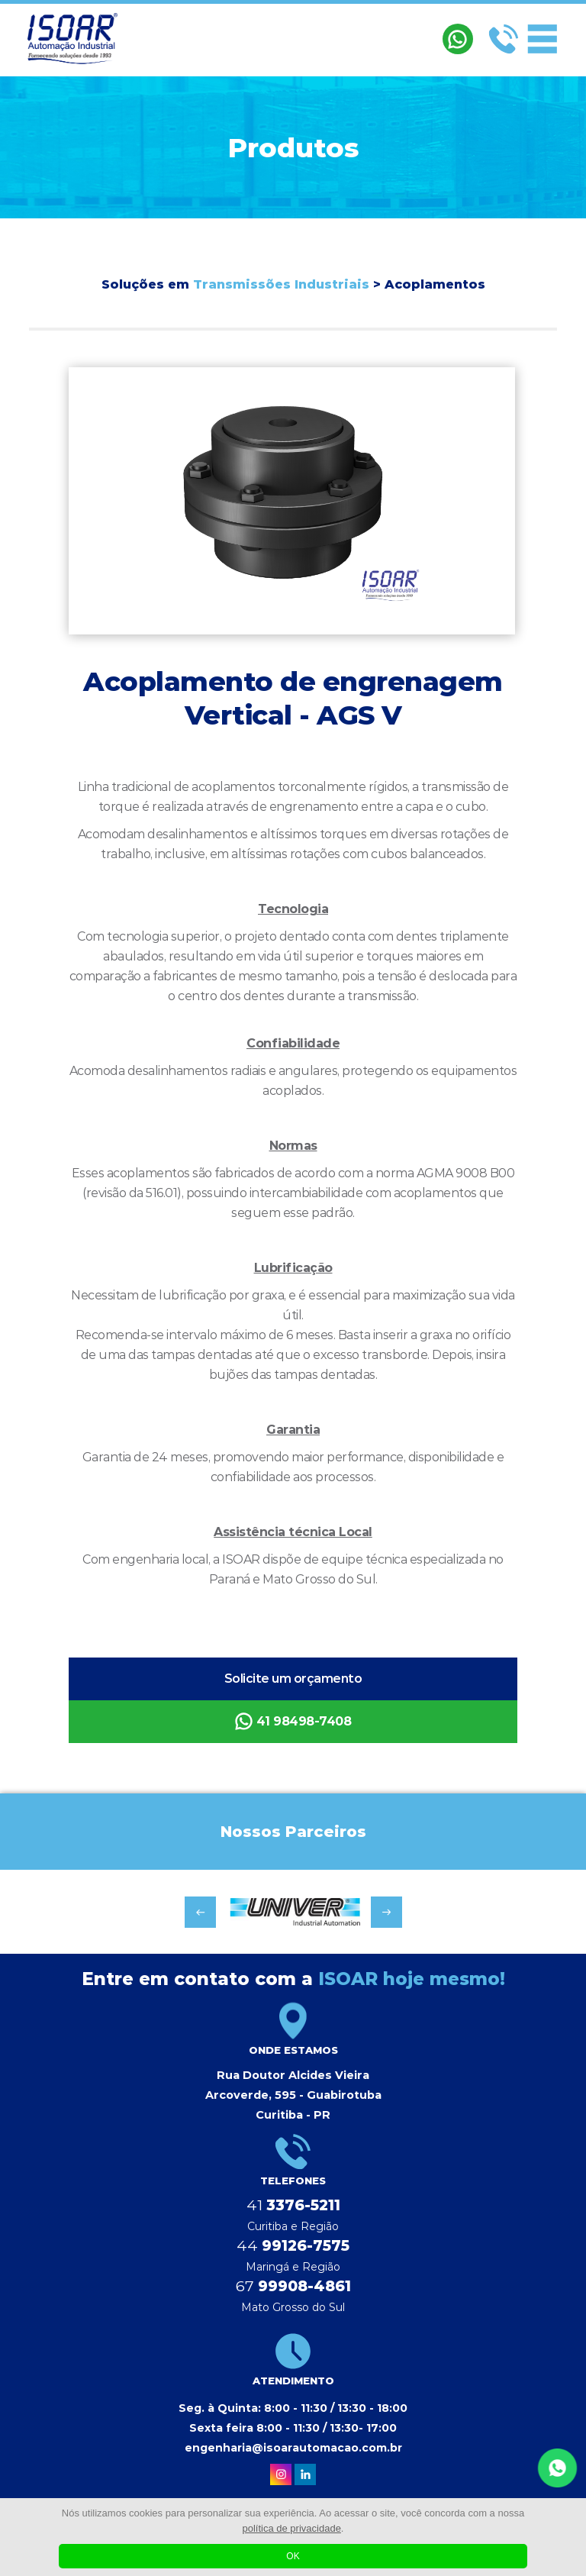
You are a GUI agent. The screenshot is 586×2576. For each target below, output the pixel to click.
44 (293, 2246)
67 (293, 2286)
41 (293, 2205)
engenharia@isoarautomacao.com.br (293, 2448)
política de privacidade (292, 2528)
